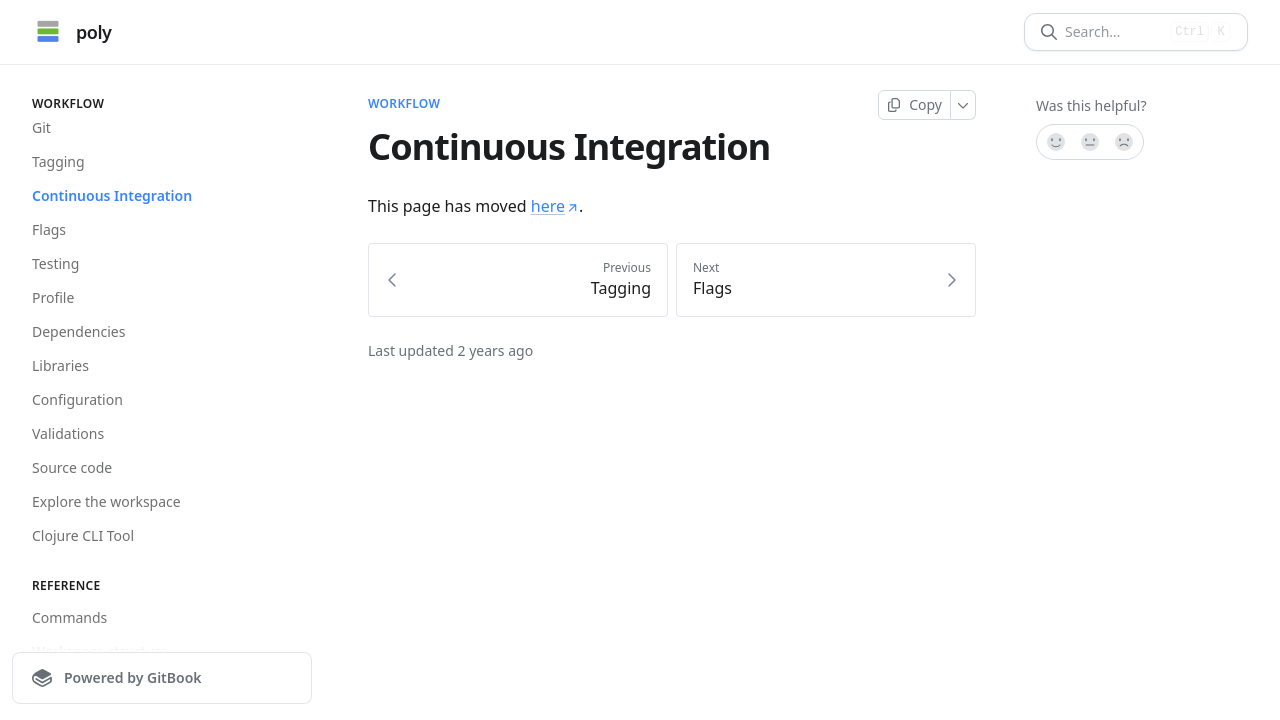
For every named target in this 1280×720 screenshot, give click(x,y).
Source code (72, 467)
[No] (1125, 142)
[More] (963, 105)
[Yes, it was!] (1055, 142)
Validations (68, 433)
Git (41, 127)
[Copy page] (914, 105)
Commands (69, 617)
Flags (49, 229)
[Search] (1113, 32)
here (555, 206)
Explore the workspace (106, 501)
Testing (55, 263)
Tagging (58, 161)
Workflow (404, 104)
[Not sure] (1090, 142)
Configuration (77, 399)
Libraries (60, 365)
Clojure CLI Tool (83, 535)
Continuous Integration (112, 195)
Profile (53, 297)
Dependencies (78, 331)
